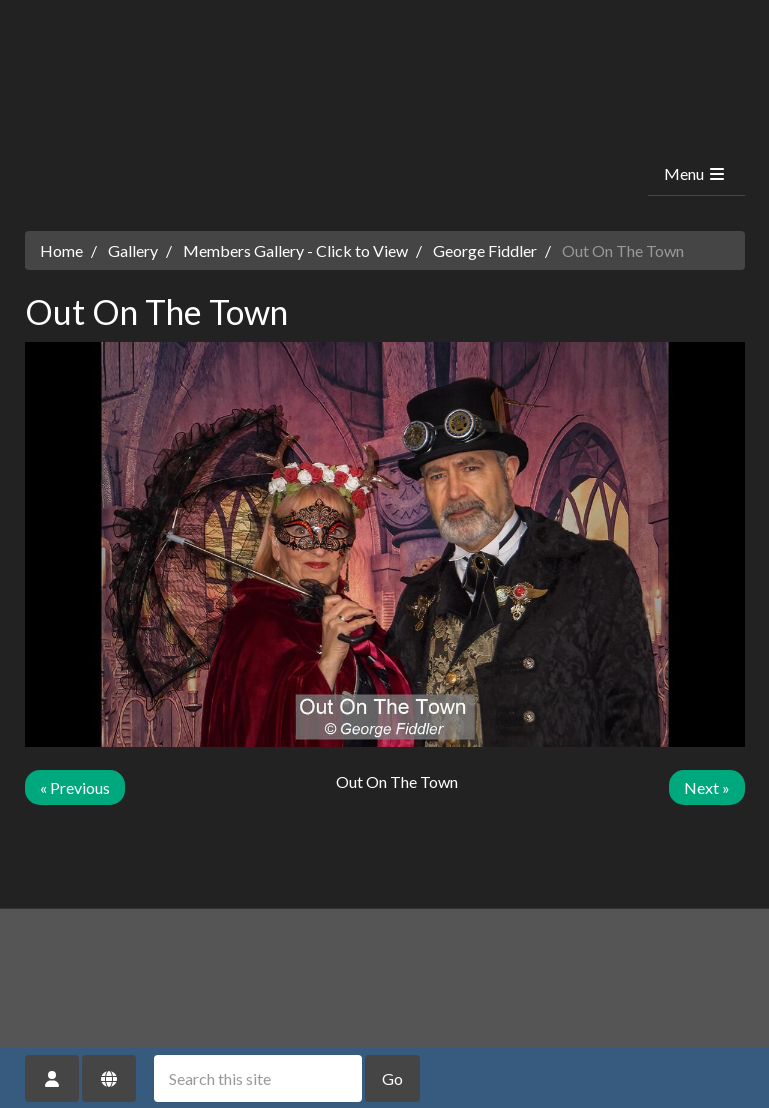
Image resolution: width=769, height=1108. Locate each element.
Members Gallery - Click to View (295, 250)
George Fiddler (485, 250)
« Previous (75, 787)
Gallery (133, 250)
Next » (707, 787)
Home (61, 250)
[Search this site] (258, 1078)
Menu (695, 173)
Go (392, 1078)
